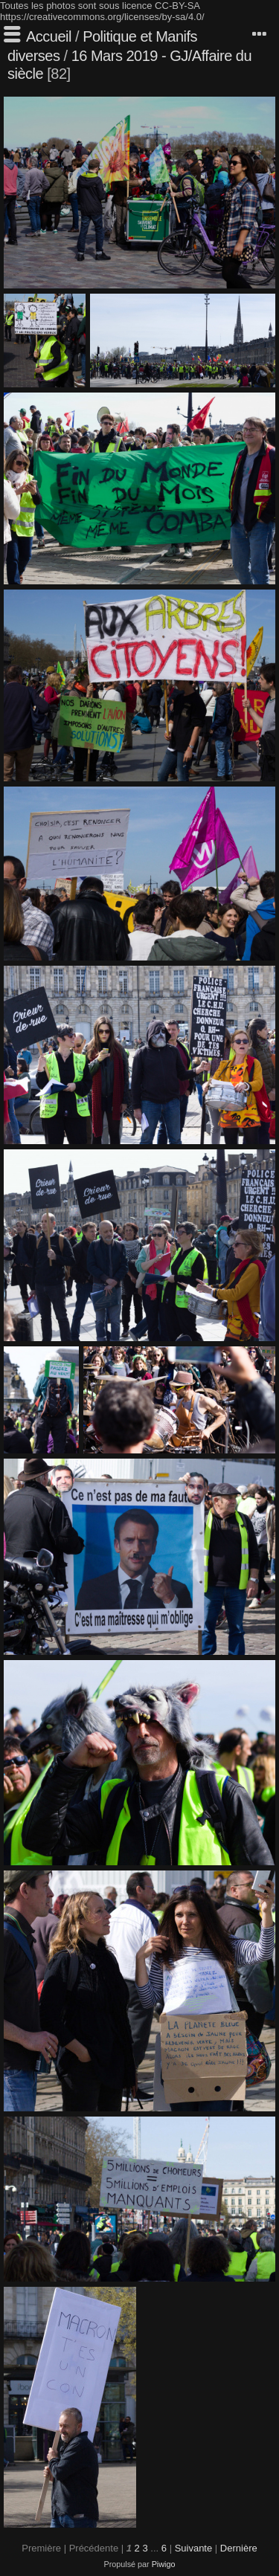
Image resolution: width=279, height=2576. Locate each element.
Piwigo (164, 2564)
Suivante (194, 2548)
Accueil (48, 36)
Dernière (238, 2548)
